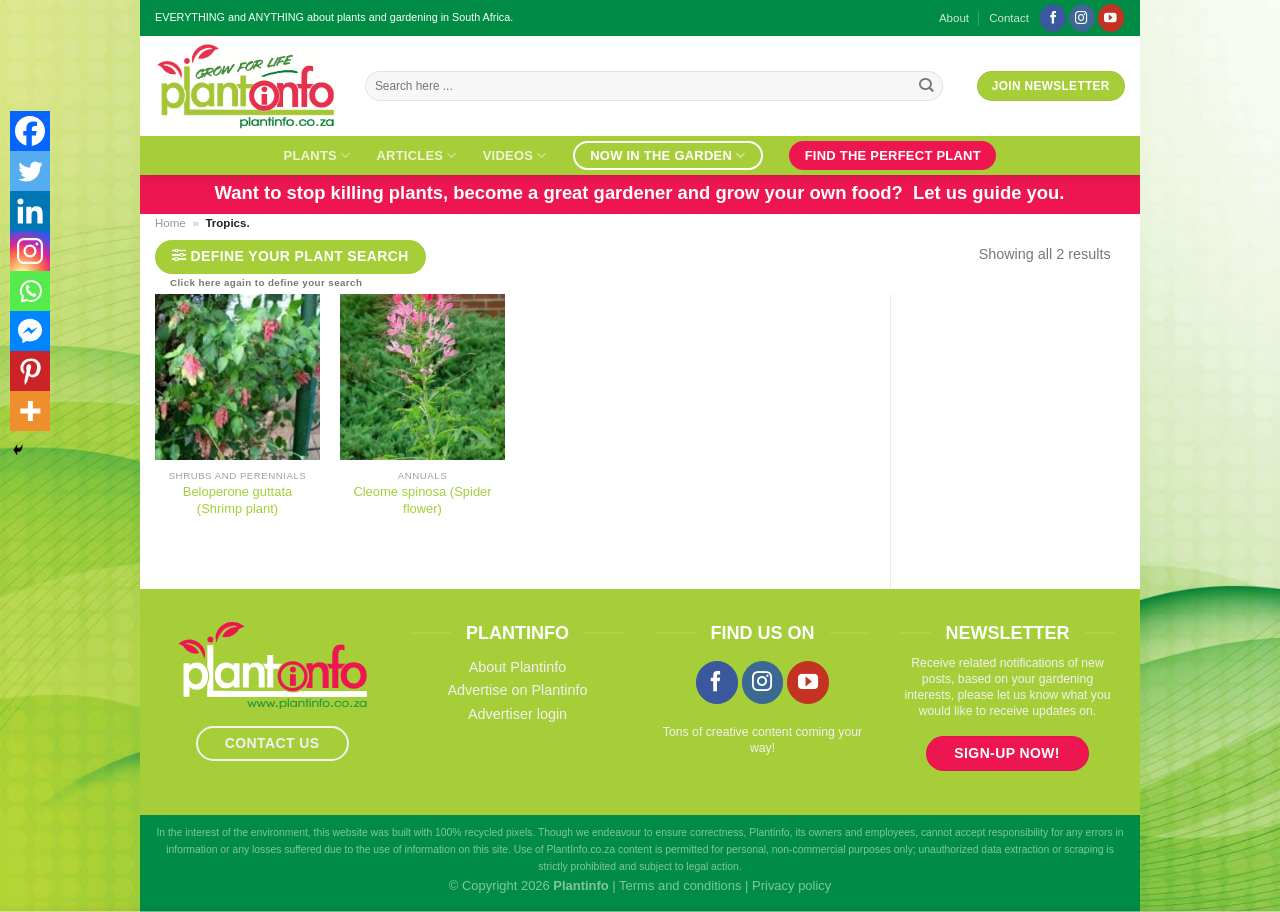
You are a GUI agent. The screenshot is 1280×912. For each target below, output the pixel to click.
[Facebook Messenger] (30, 331)
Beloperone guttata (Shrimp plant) (237, 500)
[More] (30, 411)
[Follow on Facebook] (1053, 17)
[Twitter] (30, 171)
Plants (317, 155)
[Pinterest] (30, 371)
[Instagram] (30, 251)
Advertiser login (517, 714)
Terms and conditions (680, 885)
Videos (515, 155)
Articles (416, 155)
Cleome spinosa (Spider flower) (422, 500)
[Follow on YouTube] (1111, 17)
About (954, 18)
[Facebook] (30, 131)
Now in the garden (667, 155)
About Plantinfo (518, 667)
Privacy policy (791, 885)
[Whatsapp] (30, 291)
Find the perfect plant (893, 155)
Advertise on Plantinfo (518, 690)
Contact (1009, 18)
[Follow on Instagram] (1082, 17)
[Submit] (926, 86)
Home (170, 223)
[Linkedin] (30, 211)
